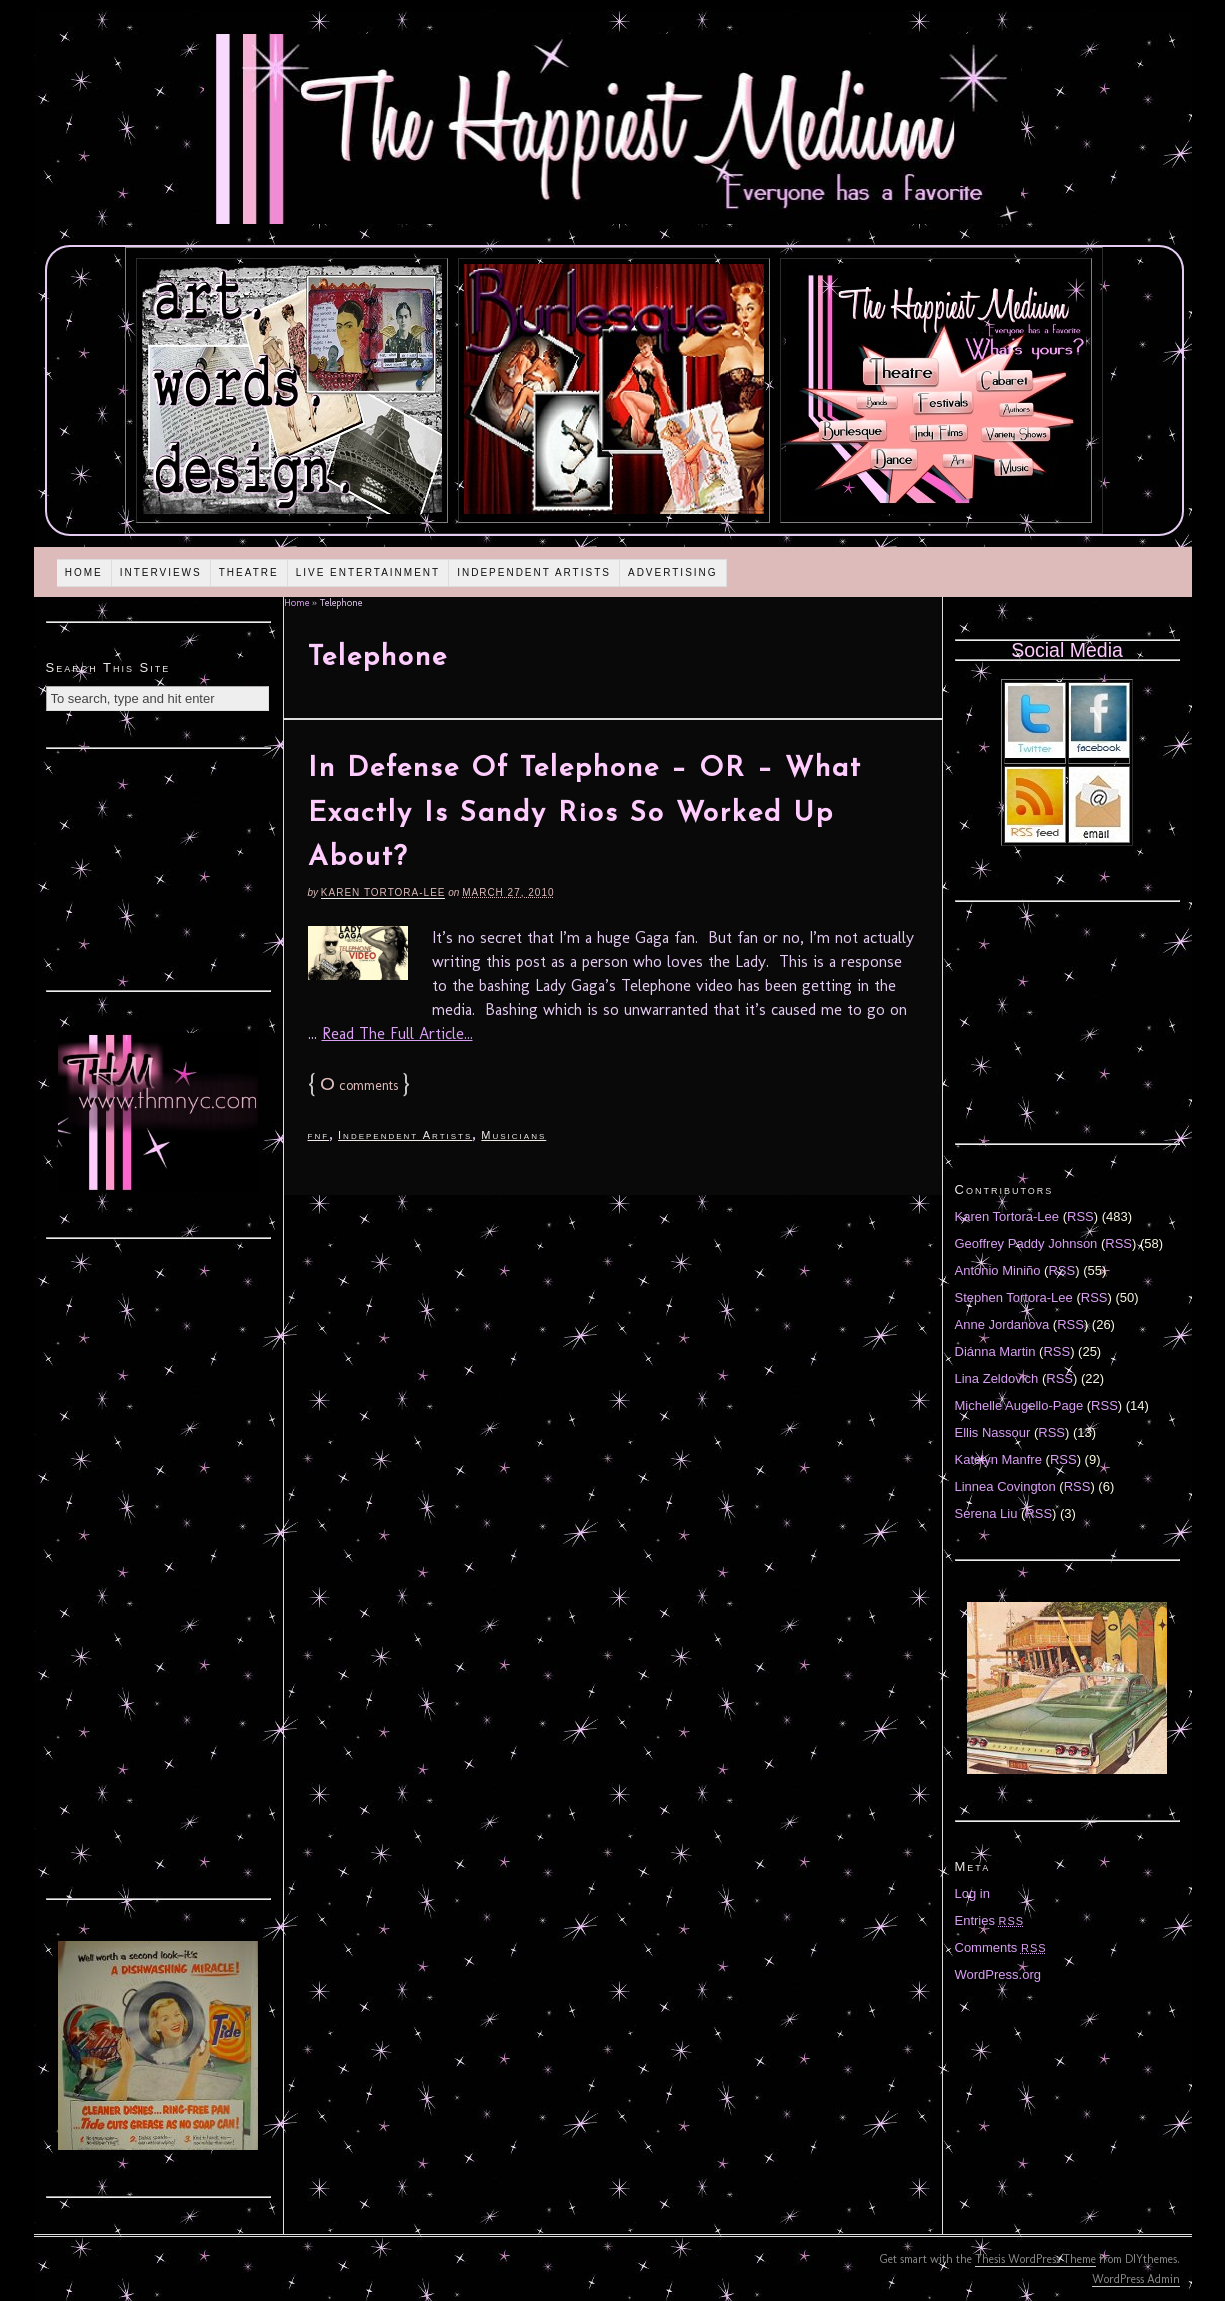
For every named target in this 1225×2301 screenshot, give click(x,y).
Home (84, 572)
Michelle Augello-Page (1019, 1405)
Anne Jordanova (1002, 1324)
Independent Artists (534, 572)
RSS (1080, 1216)
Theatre (249, 572)
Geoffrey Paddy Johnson (1026, 1243)
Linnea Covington (1005, 1486)
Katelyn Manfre (998, 1459)
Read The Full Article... (397, 1033)
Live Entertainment (368, 572)
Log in (972, 1893)
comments (359, 1085)
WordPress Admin (1136, 2279)
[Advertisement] (158, 867)
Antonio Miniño (998, 1270)
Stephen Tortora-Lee (1014, 1297)
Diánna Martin (995, 1351)
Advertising (673, 572)
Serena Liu (986, 1513)
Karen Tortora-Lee (383, 892)
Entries (990, 1920)
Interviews (161, 572)
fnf (319, 1135)
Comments (1001, 1947)
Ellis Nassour (993, 1432)
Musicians (513, 1135)
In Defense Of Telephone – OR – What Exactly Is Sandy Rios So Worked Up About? (585, 814)
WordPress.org (998, 1974)
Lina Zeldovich (997, 1378)
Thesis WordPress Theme (1035, 2259)
